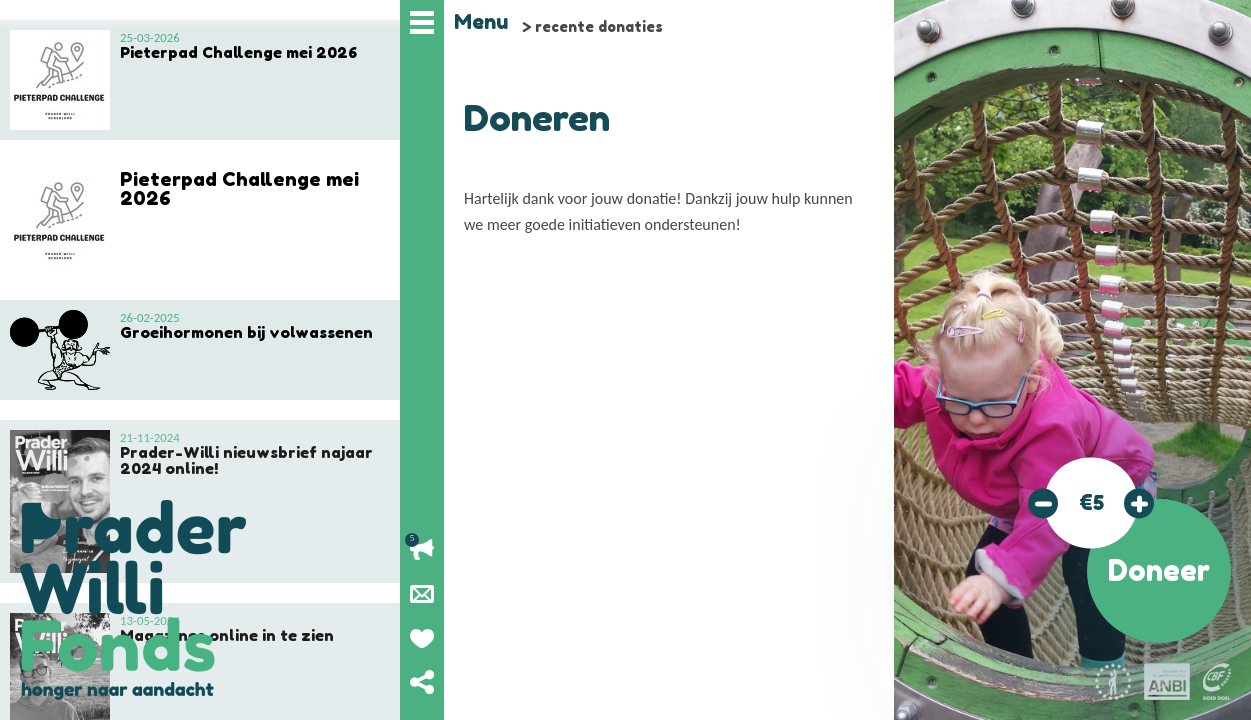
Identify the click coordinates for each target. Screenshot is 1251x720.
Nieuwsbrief (422, 594)
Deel (422, 682)
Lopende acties (422, 550)
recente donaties (599, 26)
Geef (422, 638)
